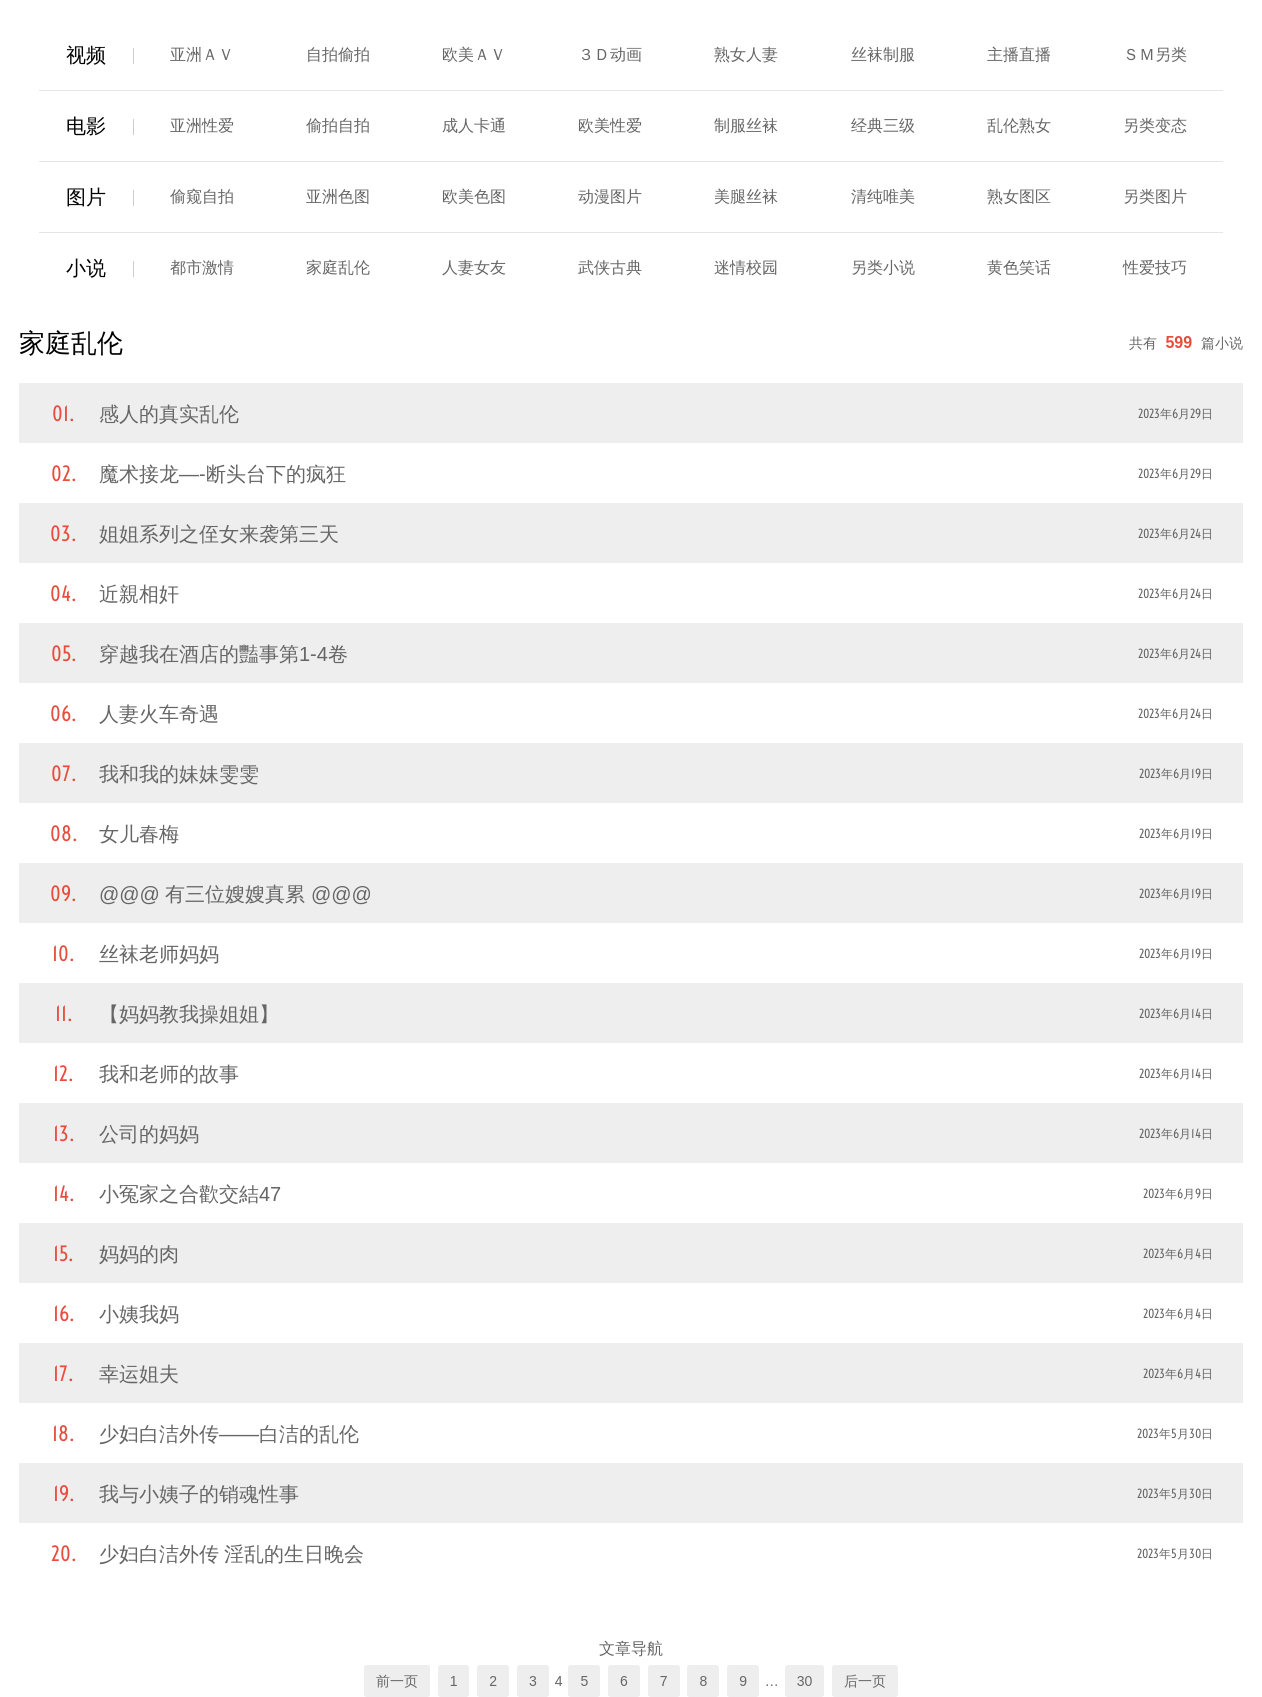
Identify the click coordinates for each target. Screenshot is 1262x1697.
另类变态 (1155, 125)
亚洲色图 (338, 196)
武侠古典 (610, 267)
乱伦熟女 (1019, 125)
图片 (86, 197)
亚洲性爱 (202, 125)
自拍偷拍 (338, 54)
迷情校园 (746, 267)
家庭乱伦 (338, 267)
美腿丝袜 (746, 196)
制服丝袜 (746, 125)
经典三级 (883, 125)
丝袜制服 (883, 54)
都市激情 (202, 267)
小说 (86, 268)
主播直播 (1019, 54)
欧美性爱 (610, 125)
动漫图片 (610, 196)
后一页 (865, 1681)
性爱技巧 (1155, 267)
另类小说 (883, 267)
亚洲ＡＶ (202, 54)
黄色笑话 (1019, 267)
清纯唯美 (883, 196)
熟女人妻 (746, 54)
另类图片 (1155, 196)
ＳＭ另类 (1155, 54)
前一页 (397, 1681)
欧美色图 (474, 196)
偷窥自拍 (202, 196)
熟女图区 (1019, 196)
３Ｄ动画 (610, 54)
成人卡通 (474, 125)
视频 (86, 55)
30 (805, 1681)
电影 (86, 126)
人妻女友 (474, 267)
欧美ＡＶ (474, 54)
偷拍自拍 (338, 125)
